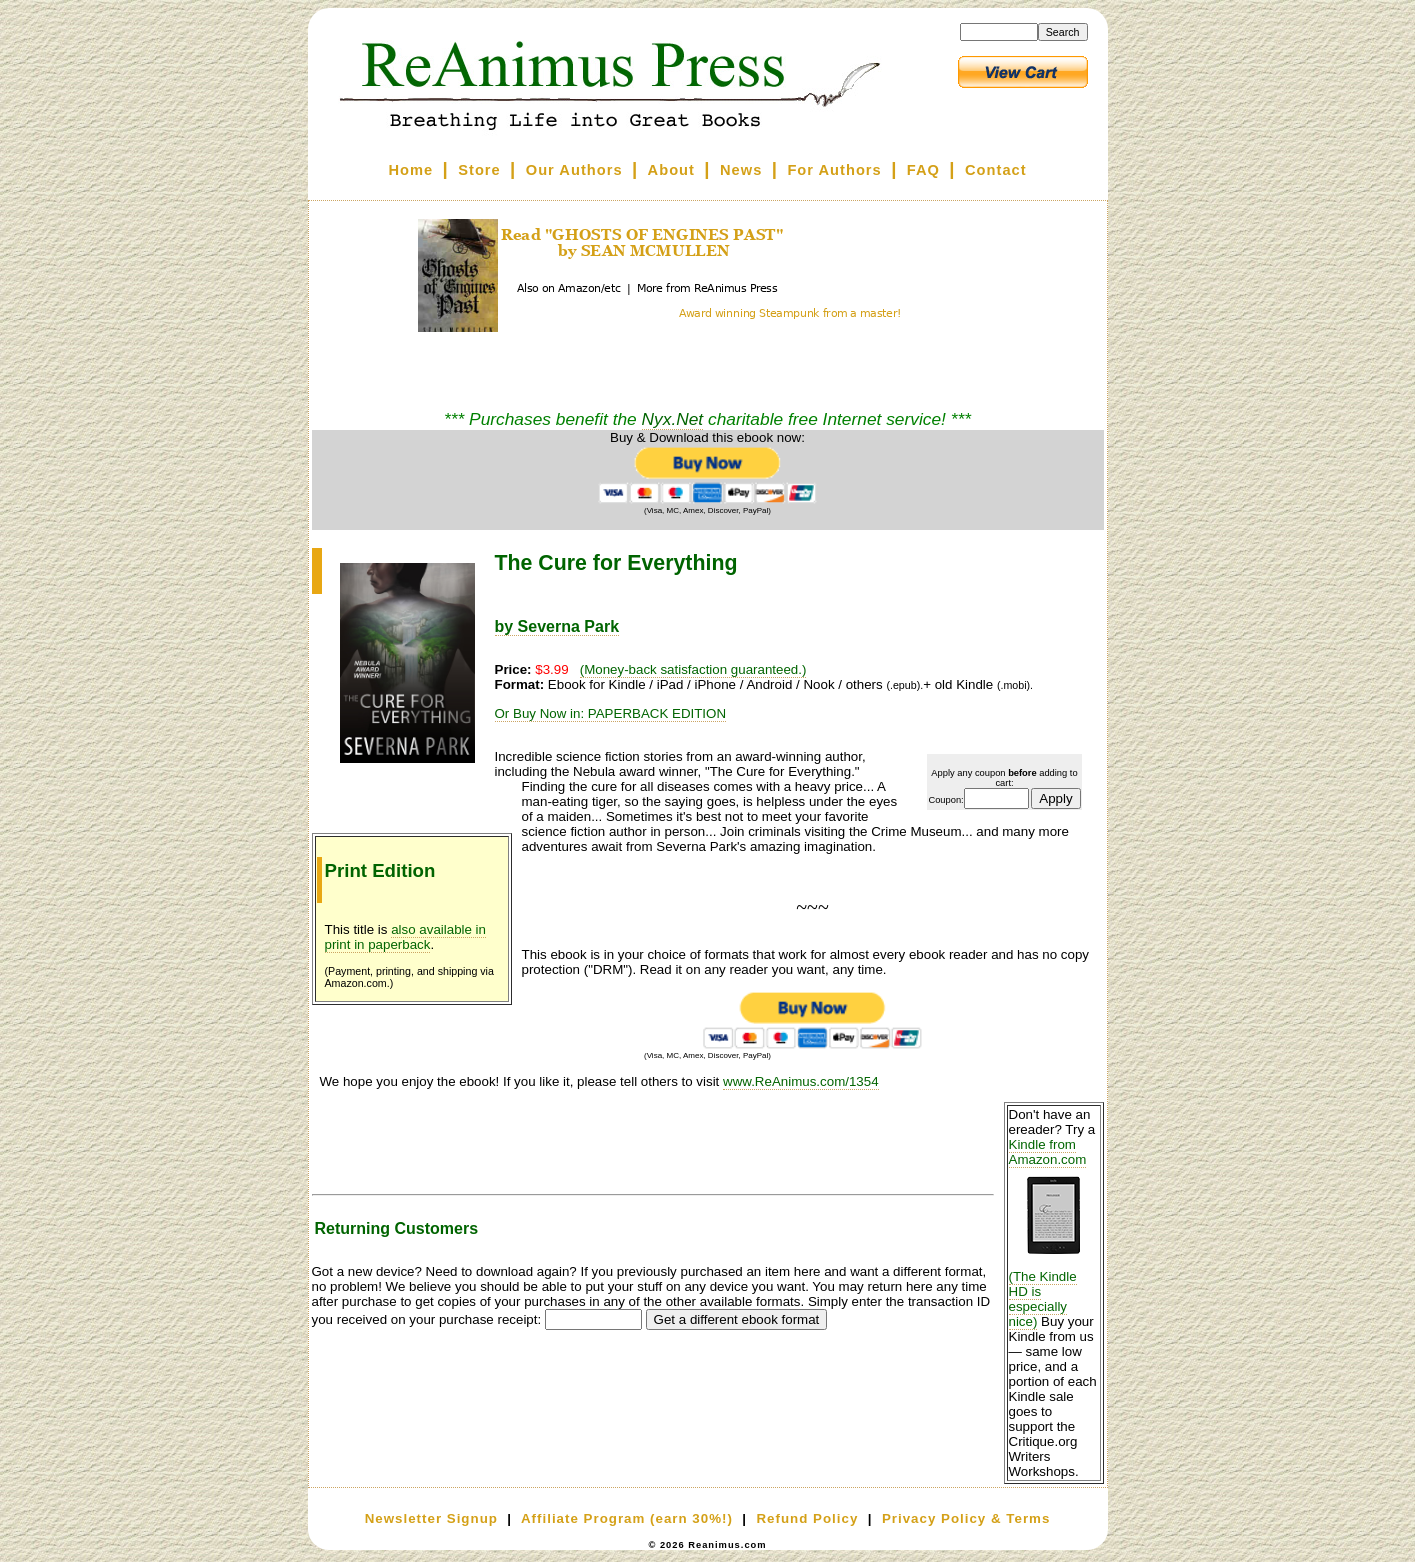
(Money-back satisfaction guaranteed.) (693, 669)
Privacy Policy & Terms (966, 1518)
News (741, 170)
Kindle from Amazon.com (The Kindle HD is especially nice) (1054, 1233)
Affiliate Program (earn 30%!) (627, 1518)
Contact (996, 170)
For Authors (834, 170)
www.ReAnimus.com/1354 (801, 1081)
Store (479, 170)
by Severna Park (557, 626)
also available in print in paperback (406, 937)
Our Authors (574, 170)
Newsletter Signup (431, 1518)
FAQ (923, 170)
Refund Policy (807, 1518)
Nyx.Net (673, 419)
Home (410, 170)
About (671, 170)
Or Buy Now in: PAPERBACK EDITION (611, 713)
